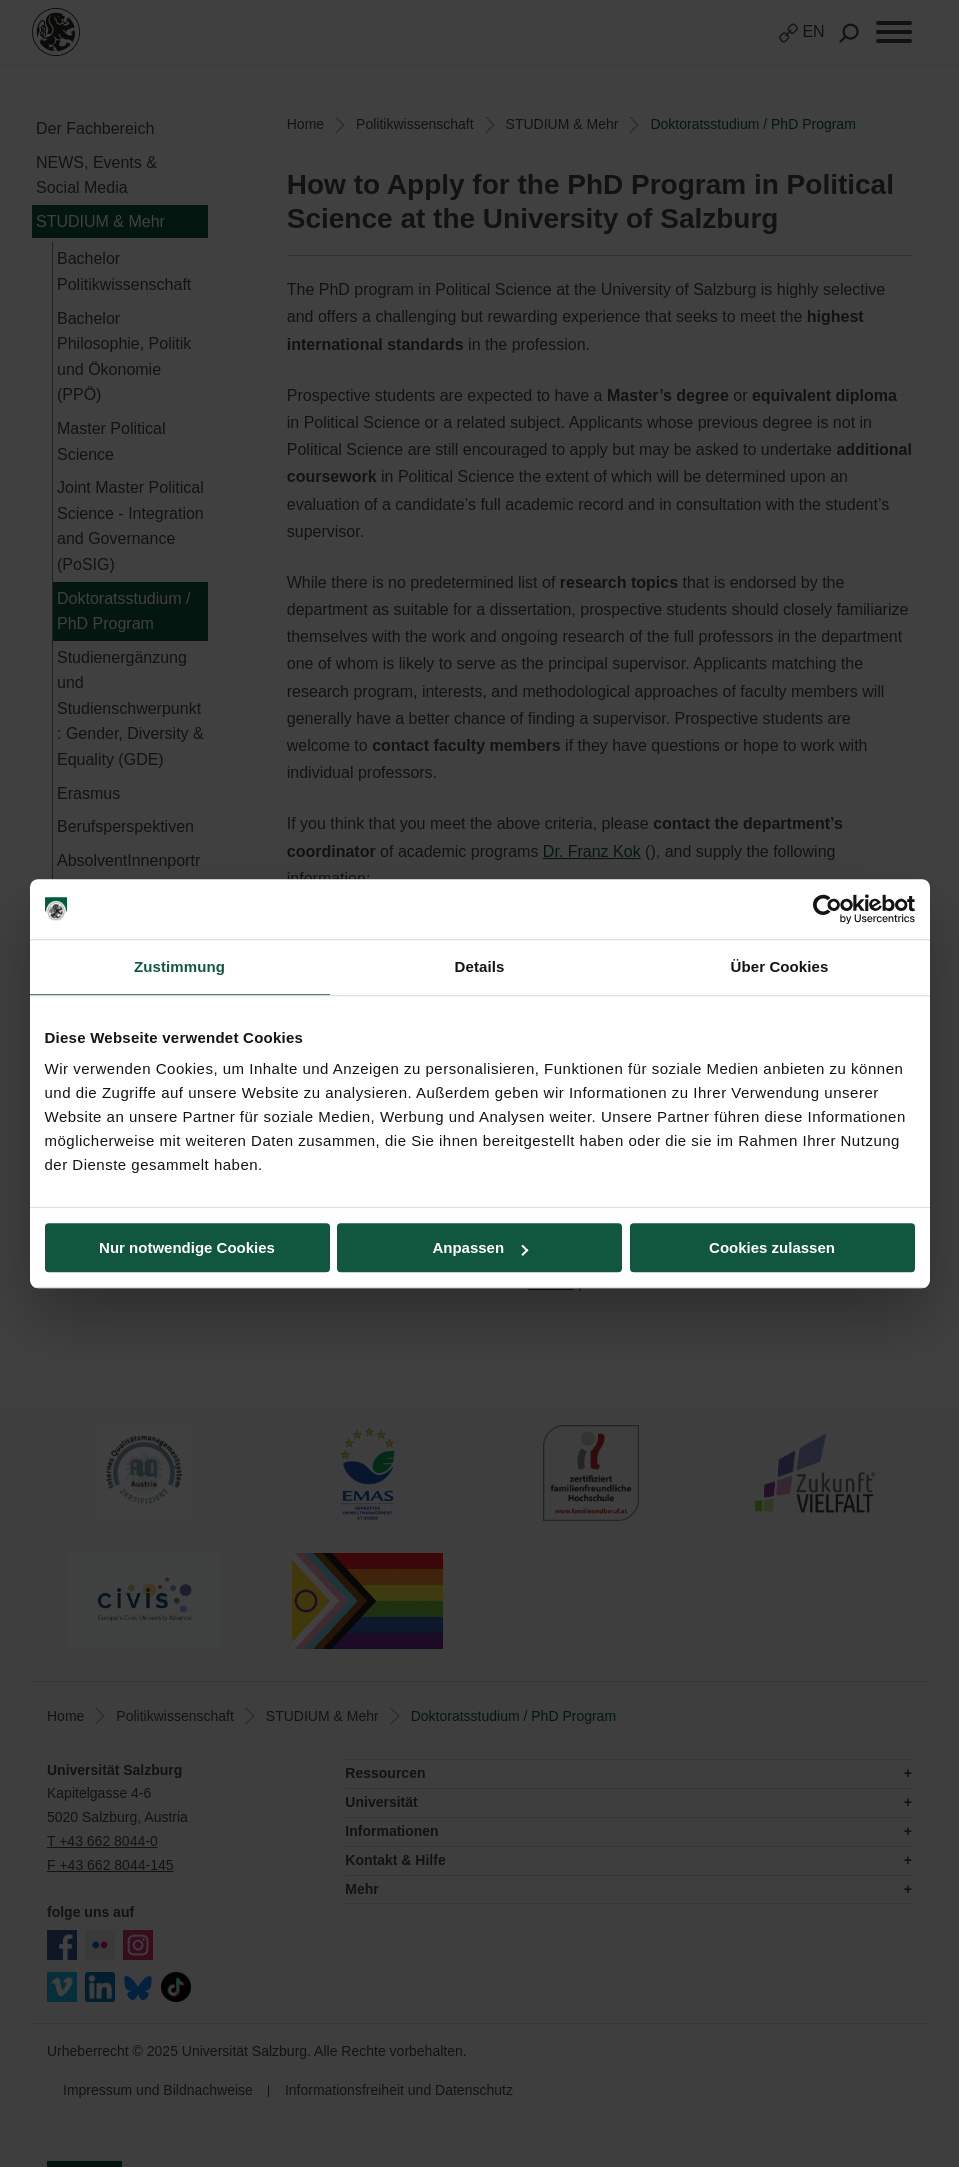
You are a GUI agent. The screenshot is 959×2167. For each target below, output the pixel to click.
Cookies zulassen (772, 1247)
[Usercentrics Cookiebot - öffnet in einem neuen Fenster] (827, 909)
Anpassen (480, 1247)
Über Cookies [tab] (780, 966)
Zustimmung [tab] (179, 966)
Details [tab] (480, 966)
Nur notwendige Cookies (187, 1247)
